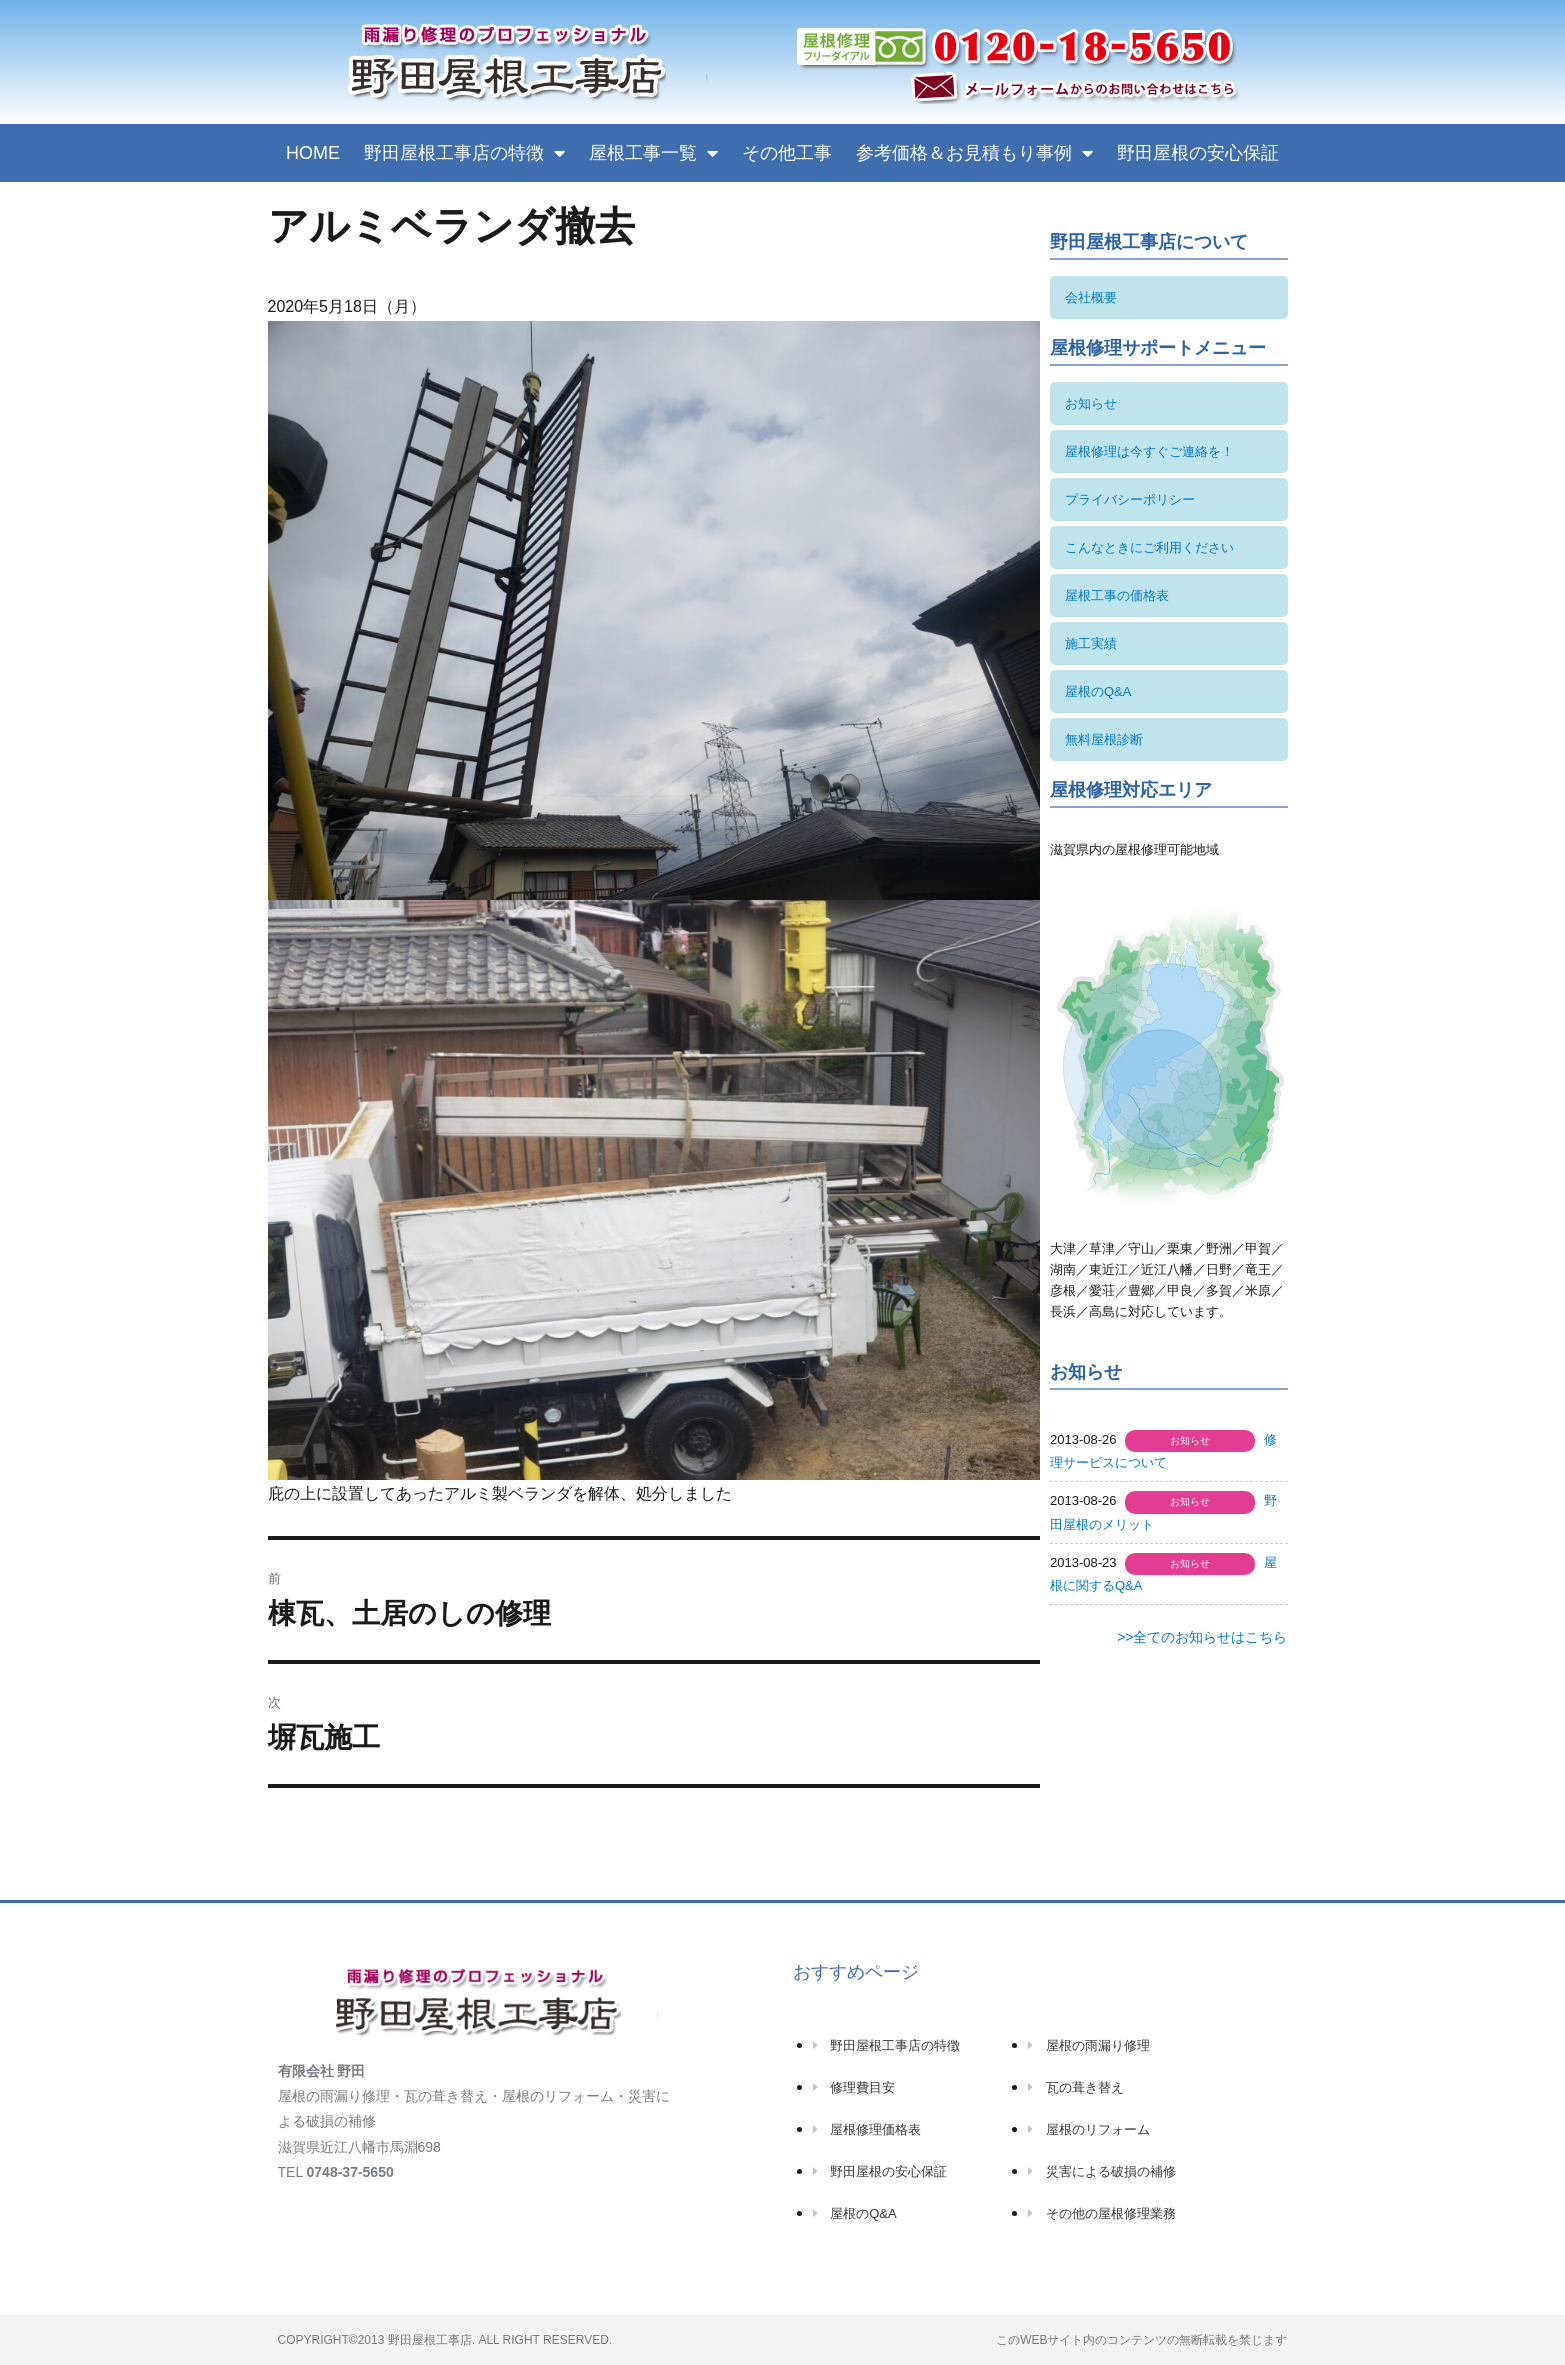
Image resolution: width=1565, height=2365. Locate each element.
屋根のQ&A (1098, 691)
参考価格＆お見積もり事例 (974, 153)
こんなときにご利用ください (1149, 547)
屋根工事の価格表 (1117, 595)
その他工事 (787, 153)
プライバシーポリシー (1130, 499)
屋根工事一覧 (653, 153)
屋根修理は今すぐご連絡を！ (1149, 451)
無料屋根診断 (1104, 739)
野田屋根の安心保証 (1198, 153)
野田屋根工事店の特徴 (464, 153)
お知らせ (1091, 403)
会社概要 (1091, 297)
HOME (313, 153)
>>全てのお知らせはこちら (1202, 1637)
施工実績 (1091, 643)
